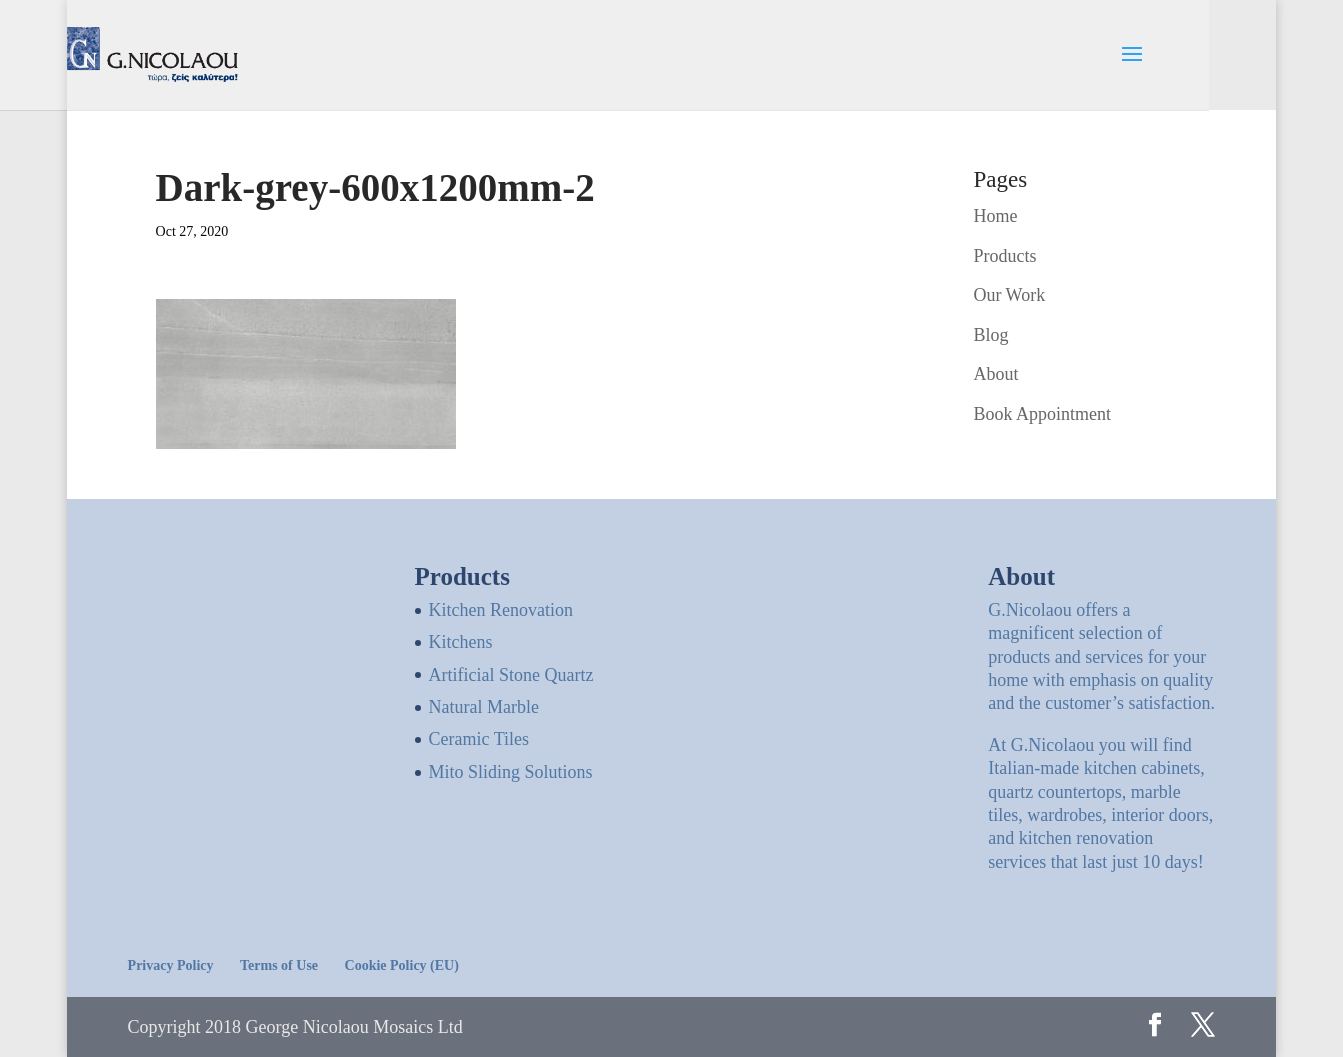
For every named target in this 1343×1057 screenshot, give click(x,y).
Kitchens (461, 642)
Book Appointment (1042, 414)
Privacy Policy (171, 965)
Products (1004, 256)
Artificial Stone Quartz (511, 675)
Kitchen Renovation (501, 610)
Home (995, 216)
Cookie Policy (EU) (402, 965)
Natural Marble (484, 707)
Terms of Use (279, 965)
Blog (990, 335)
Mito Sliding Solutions (511, 772)
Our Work (1009, 295)
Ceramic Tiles (479, 739)
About (995, 374)
